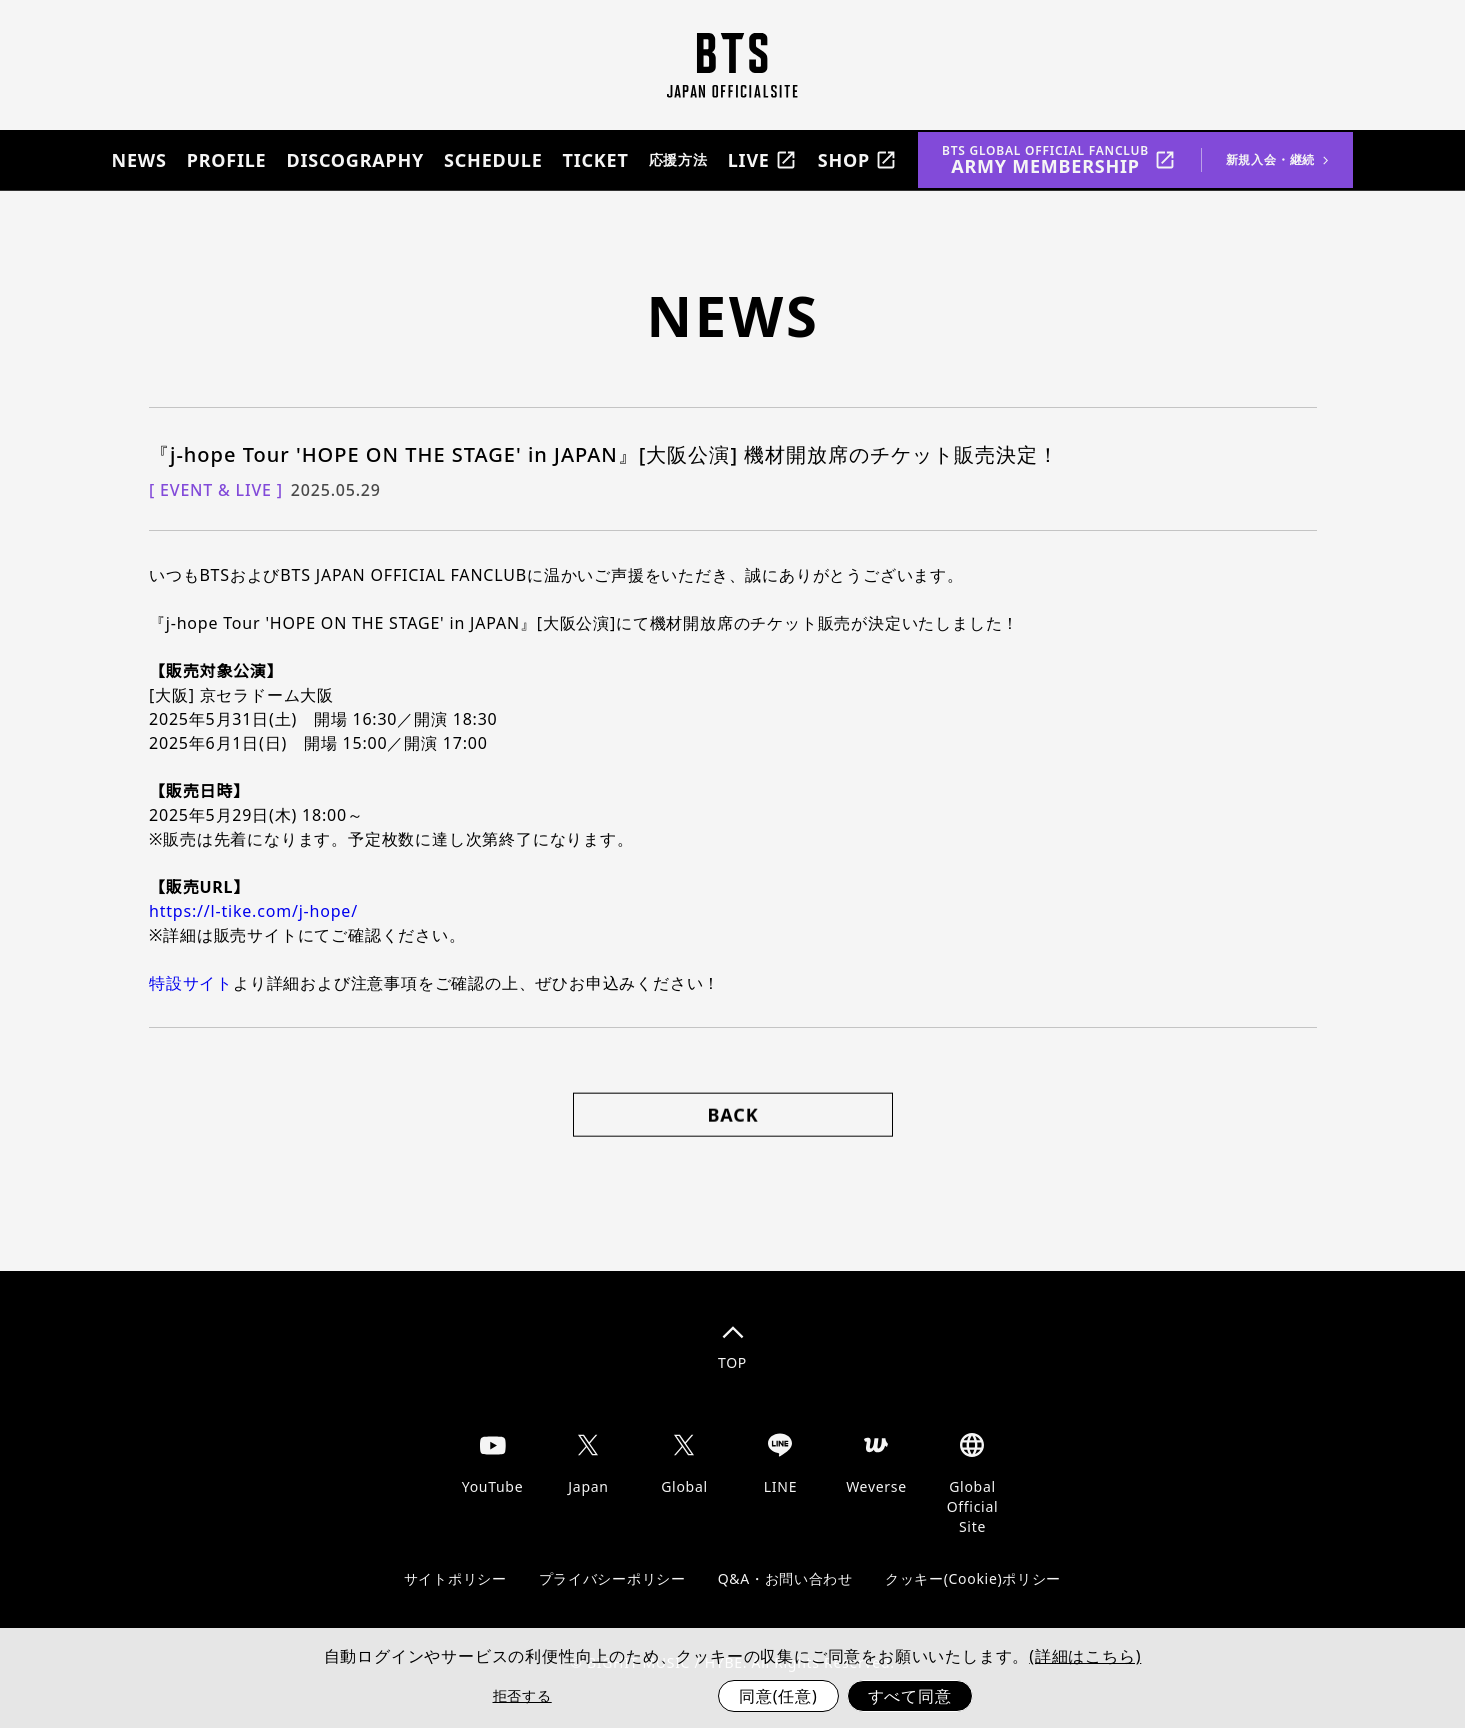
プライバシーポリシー (612, 1577)
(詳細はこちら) (1085, 1656)
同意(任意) (778, 1696)
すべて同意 (910, 1696)
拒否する (522, 1695)
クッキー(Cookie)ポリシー (973, 1577)
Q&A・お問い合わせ (785, 1577)
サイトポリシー (455, 1577)
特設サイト (191, 982)
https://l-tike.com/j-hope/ (253, 910)
